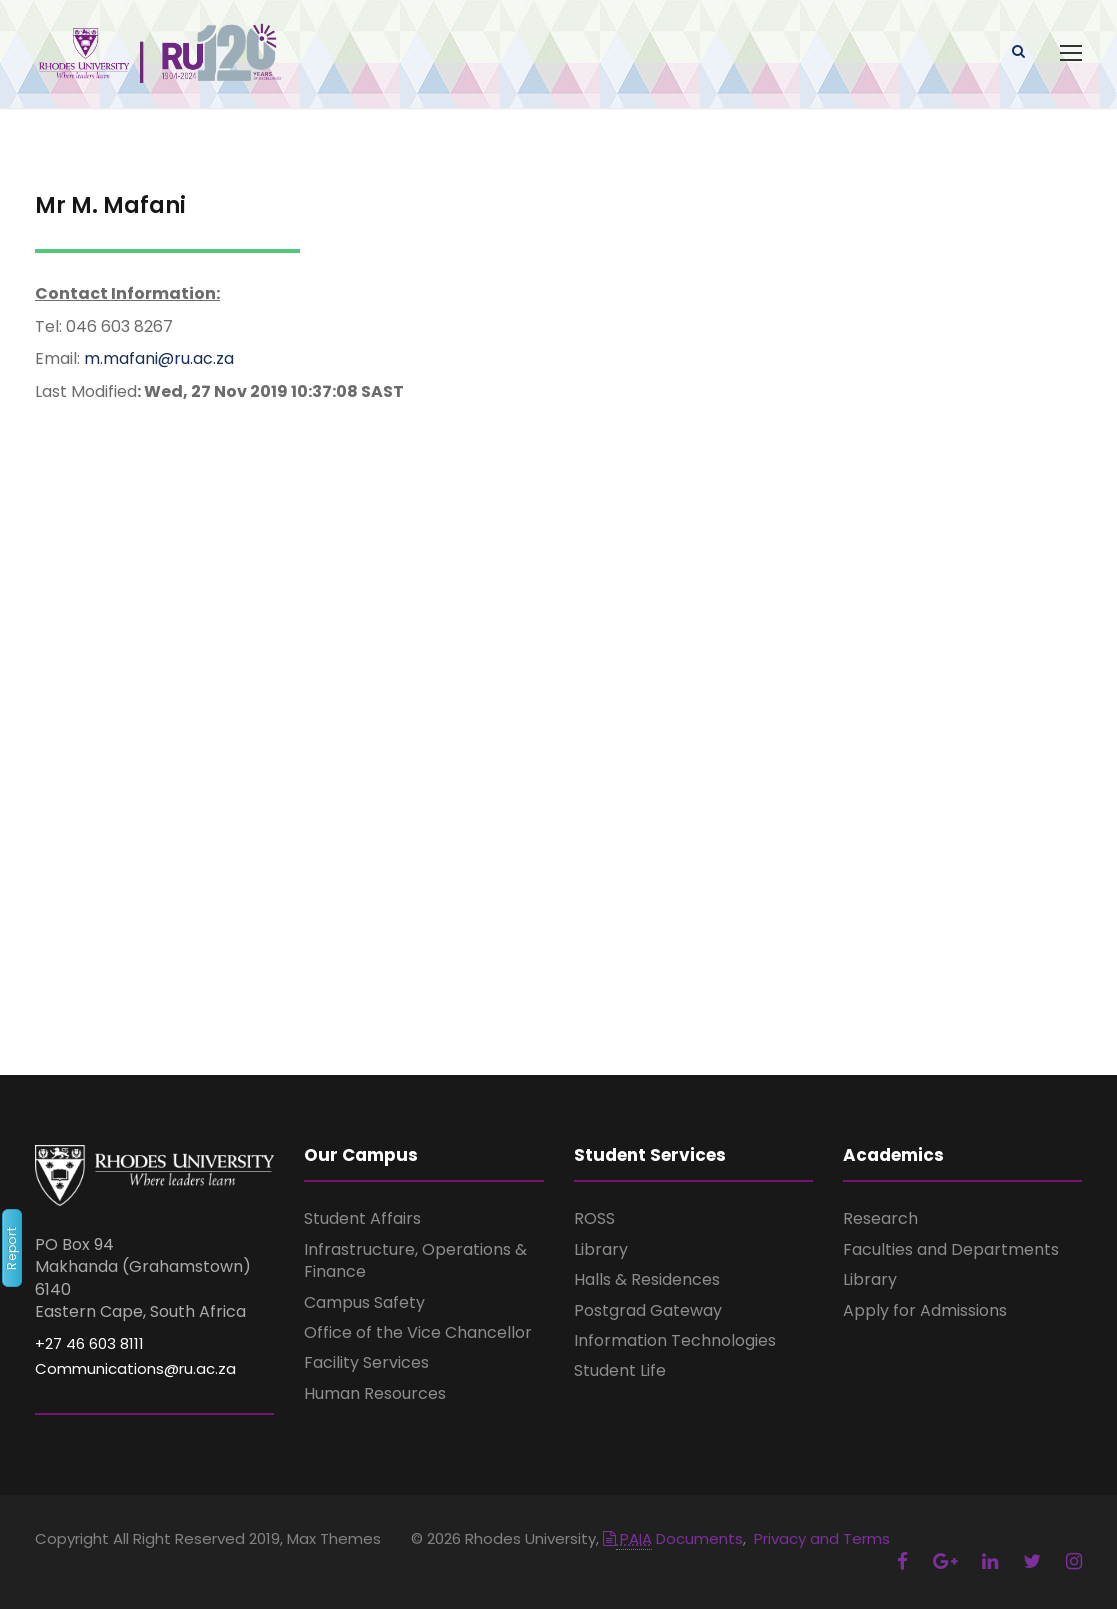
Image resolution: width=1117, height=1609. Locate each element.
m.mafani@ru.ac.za (159, 358)
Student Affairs (362, 1218)
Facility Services (366, 1362)
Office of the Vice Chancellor (418, 1332)
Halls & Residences (647, 1279)
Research (880, 1218)
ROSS (594, 1218)
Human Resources (375, 1393)
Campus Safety (364, 1302)
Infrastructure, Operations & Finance (415, 1260)
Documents (673, 1538)
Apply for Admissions (925, 1310)
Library (601, 1249)
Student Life (620, 1370)
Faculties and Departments (951, 1249)
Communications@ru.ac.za (135, 1368)
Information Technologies (675, 1340)
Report (11, 1248)
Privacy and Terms (822, 1538)
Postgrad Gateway (648, 1310)
